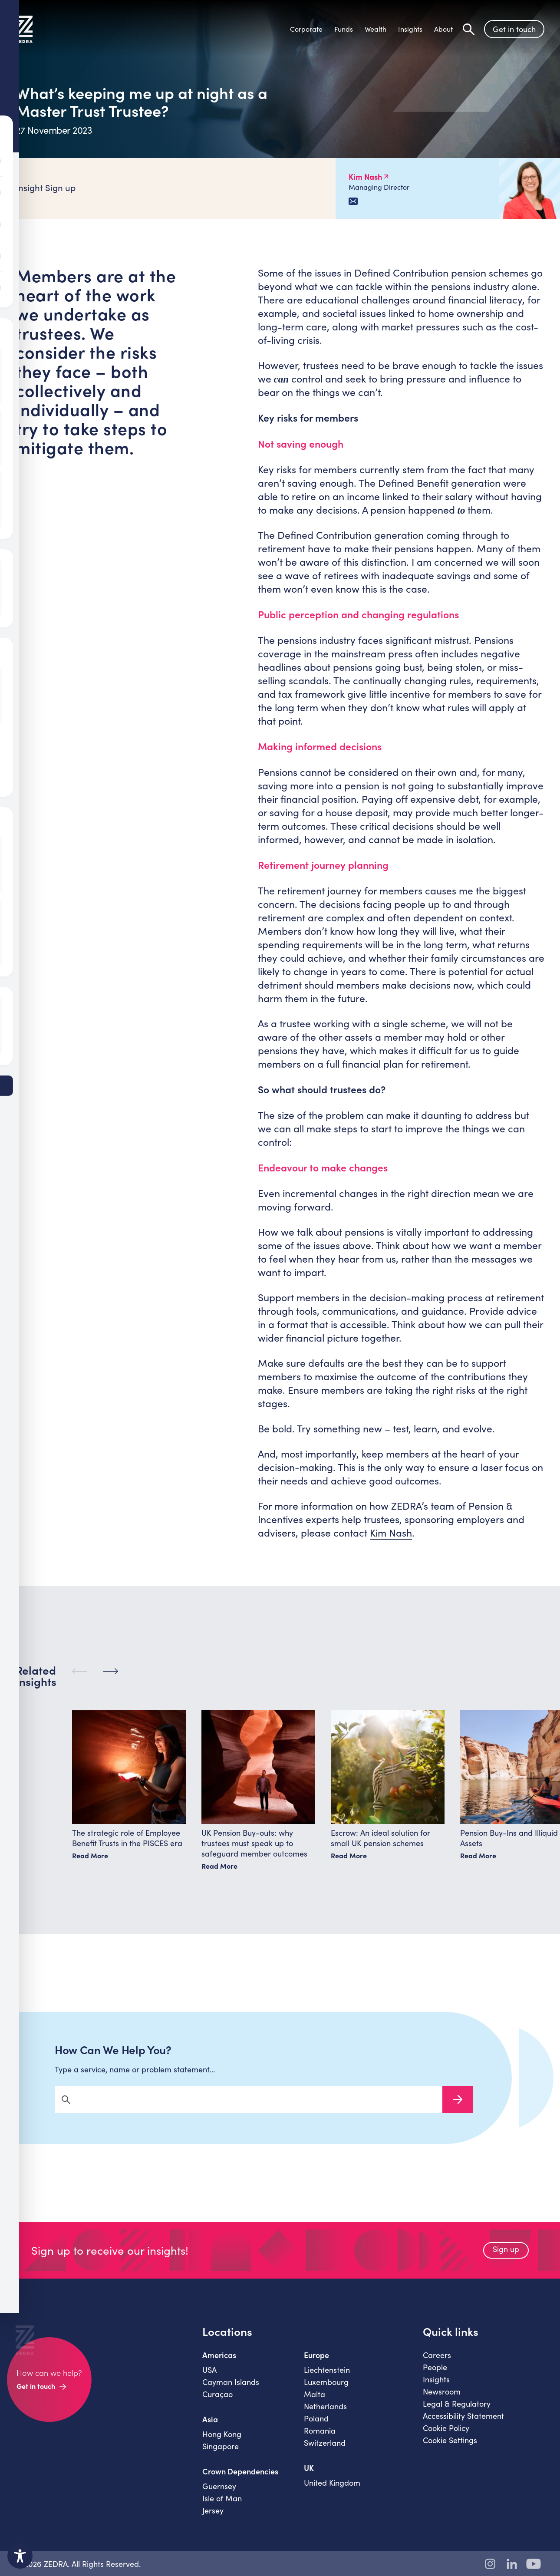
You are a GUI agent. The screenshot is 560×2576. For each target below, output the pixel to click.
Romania (320, 2438)
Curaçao (217, 2402)
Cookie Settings (450, 2448)
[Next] (110, 1680)
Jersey (213, 2518)
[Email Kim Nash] (353, 201)
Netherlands (325, 2414)
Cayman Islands (230, 2390)
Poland (316, 2426)
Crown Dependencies (240, 2479)
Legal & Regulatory (457, 2411)
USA (209, 2377)
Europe (316, 2363)
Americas (219, 2363)
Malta (314, 2402)
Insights (436, 2387)
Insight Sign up (46, 187)
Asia (210, 2427)
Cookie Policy (446, 2436)
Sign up (506, 2257)
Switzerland (325, 2450)
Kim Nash (391, 1532)
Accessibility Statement (463, 2423)
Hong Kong (221, 2442)
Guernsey (219, 2494)
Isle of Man (222, 2506)
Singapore (220, 2454)
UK (309, 2475)
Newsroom (442, 2399)
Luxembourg (326, 2390)
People (435, 2375)
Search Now (457, 2107)
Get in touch (514, 29)
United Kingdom (332, 2490)
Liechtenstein (327, 2377)
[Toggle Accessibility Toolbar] (20, 2556)
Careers (437, 2363)
